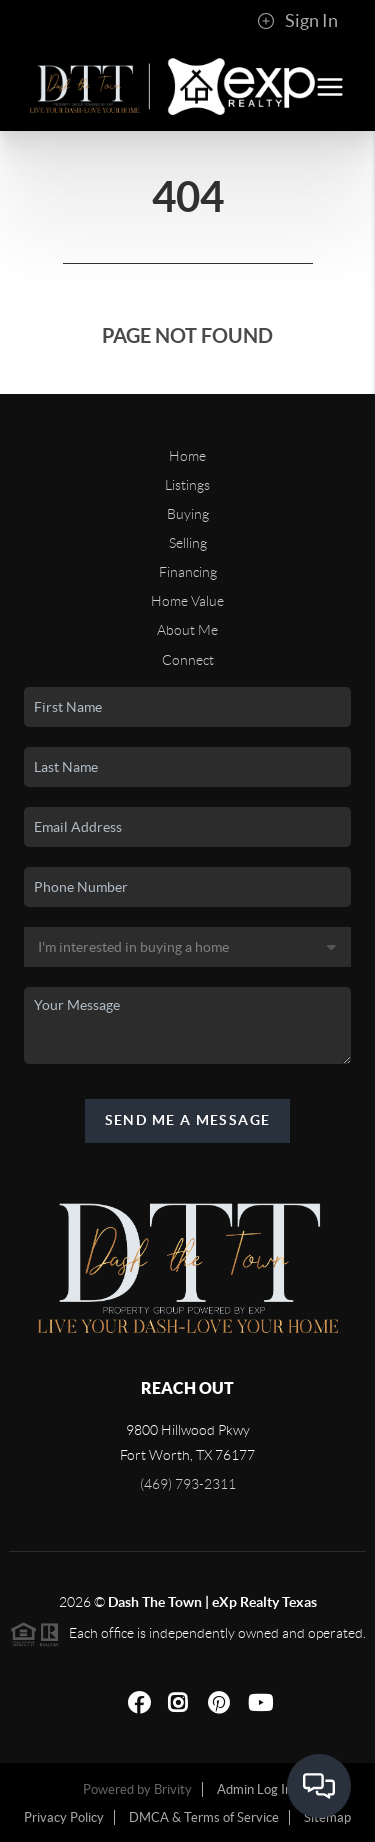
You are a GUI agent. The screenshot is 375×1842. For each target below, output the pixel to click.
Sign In (297, 21)
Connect (188, 660)
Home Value (187, 601)
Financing (188, 572)
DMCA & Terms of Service (204, 1817)
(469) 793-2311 (188, 1484)
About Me (187, 630)
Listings (187, 485)
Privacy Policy (64, 1817)
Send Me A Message (188, 1120)
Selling (188, 543)
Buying (188, 514)
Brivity (173, 1789)
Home (187, 456)
